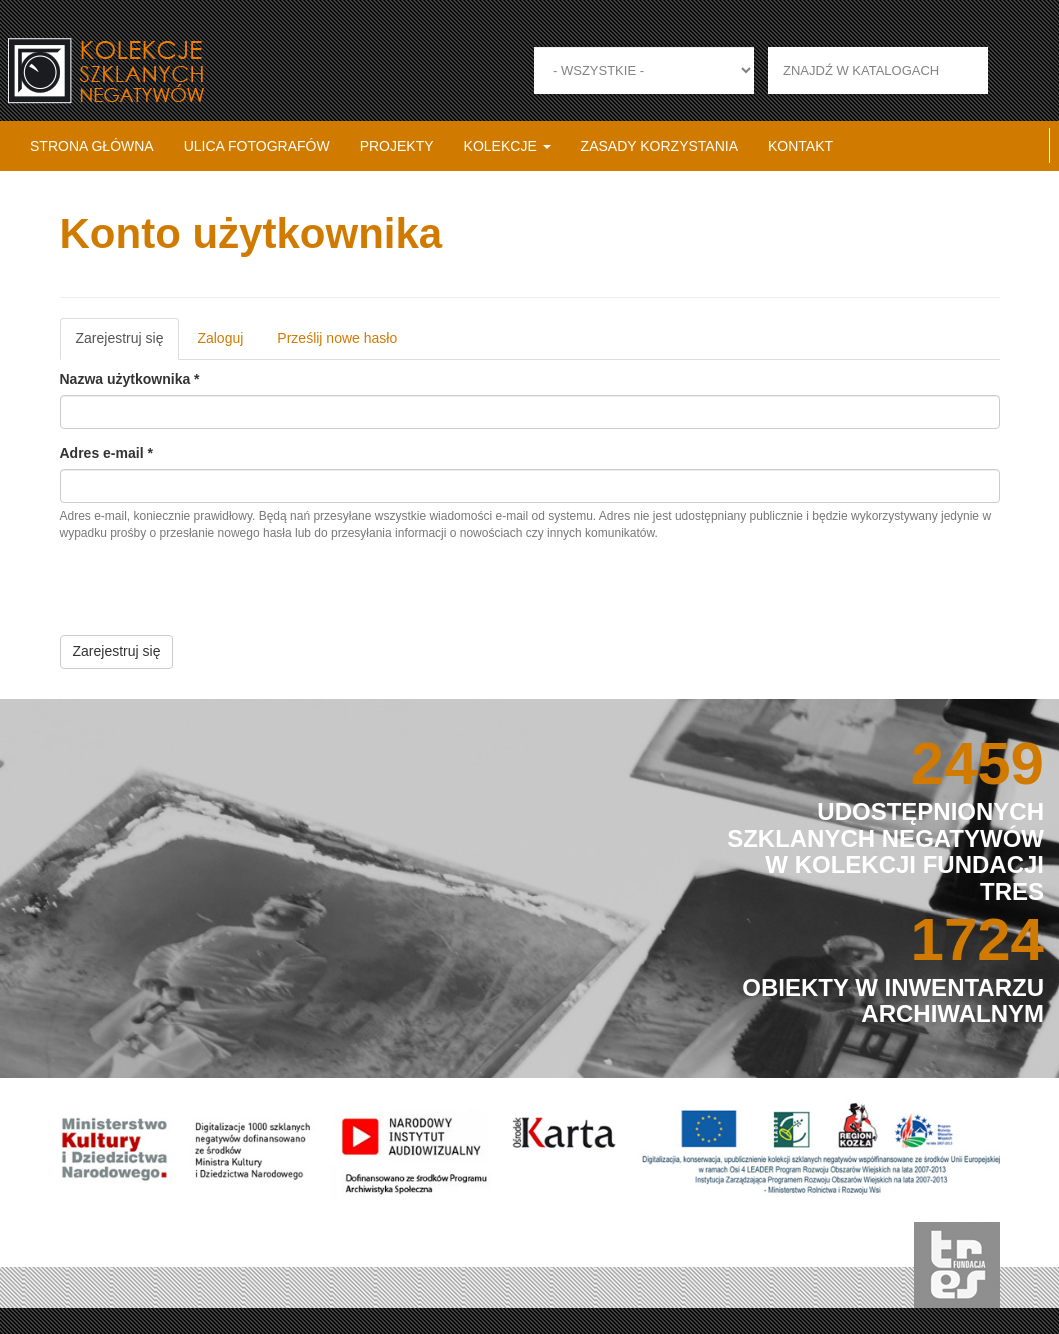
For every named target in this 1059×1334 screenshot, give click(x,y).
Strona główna (92, 146)
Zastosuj (1011, 70)
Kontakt (800, 146)
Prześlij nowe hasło (337, 338)
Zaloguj (220, 338)
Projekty (397, 146)
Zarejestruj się (128, 344)
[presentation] (212, 596)
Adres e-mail (106, 453)
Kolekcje (507, 146)
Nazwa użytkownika (130, 379)
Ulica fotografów (257, 146)
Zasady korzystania (659, 146)
